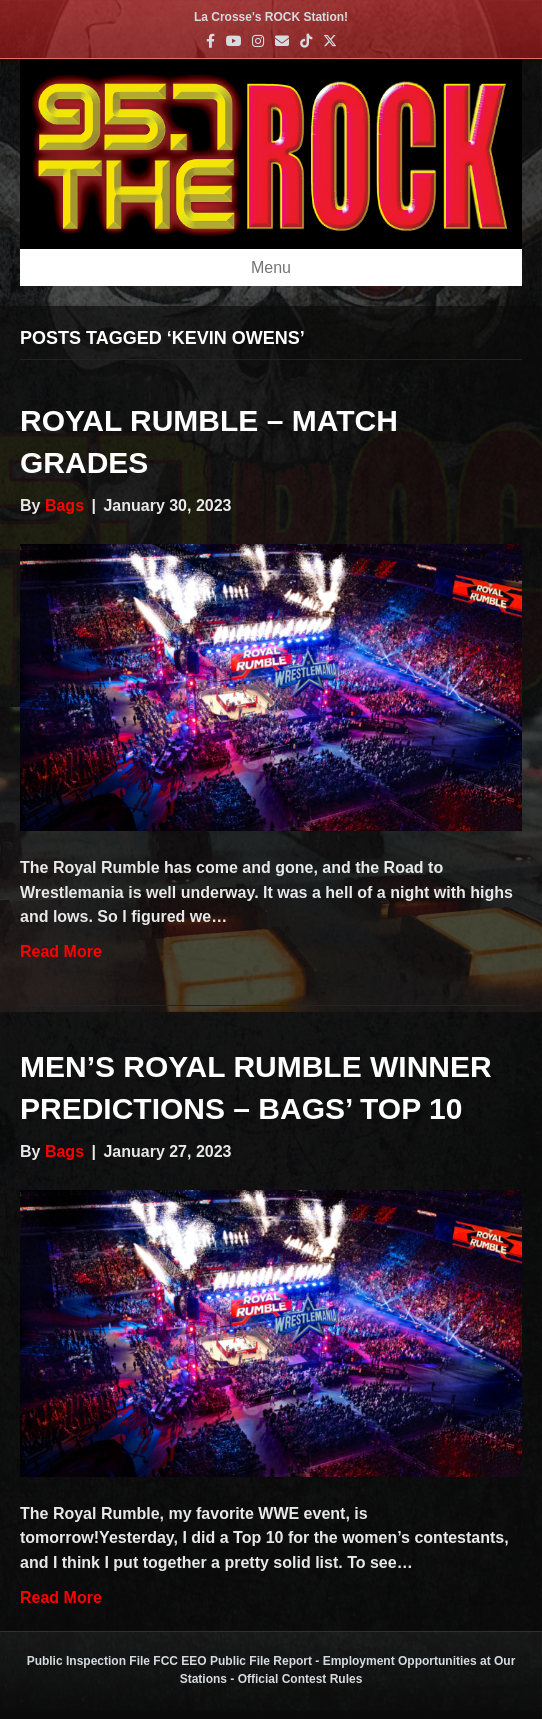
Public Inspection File (88, 1661)
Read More (61, 951)
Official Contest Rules (300, 1679)
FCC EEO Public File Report (232, 1661)
